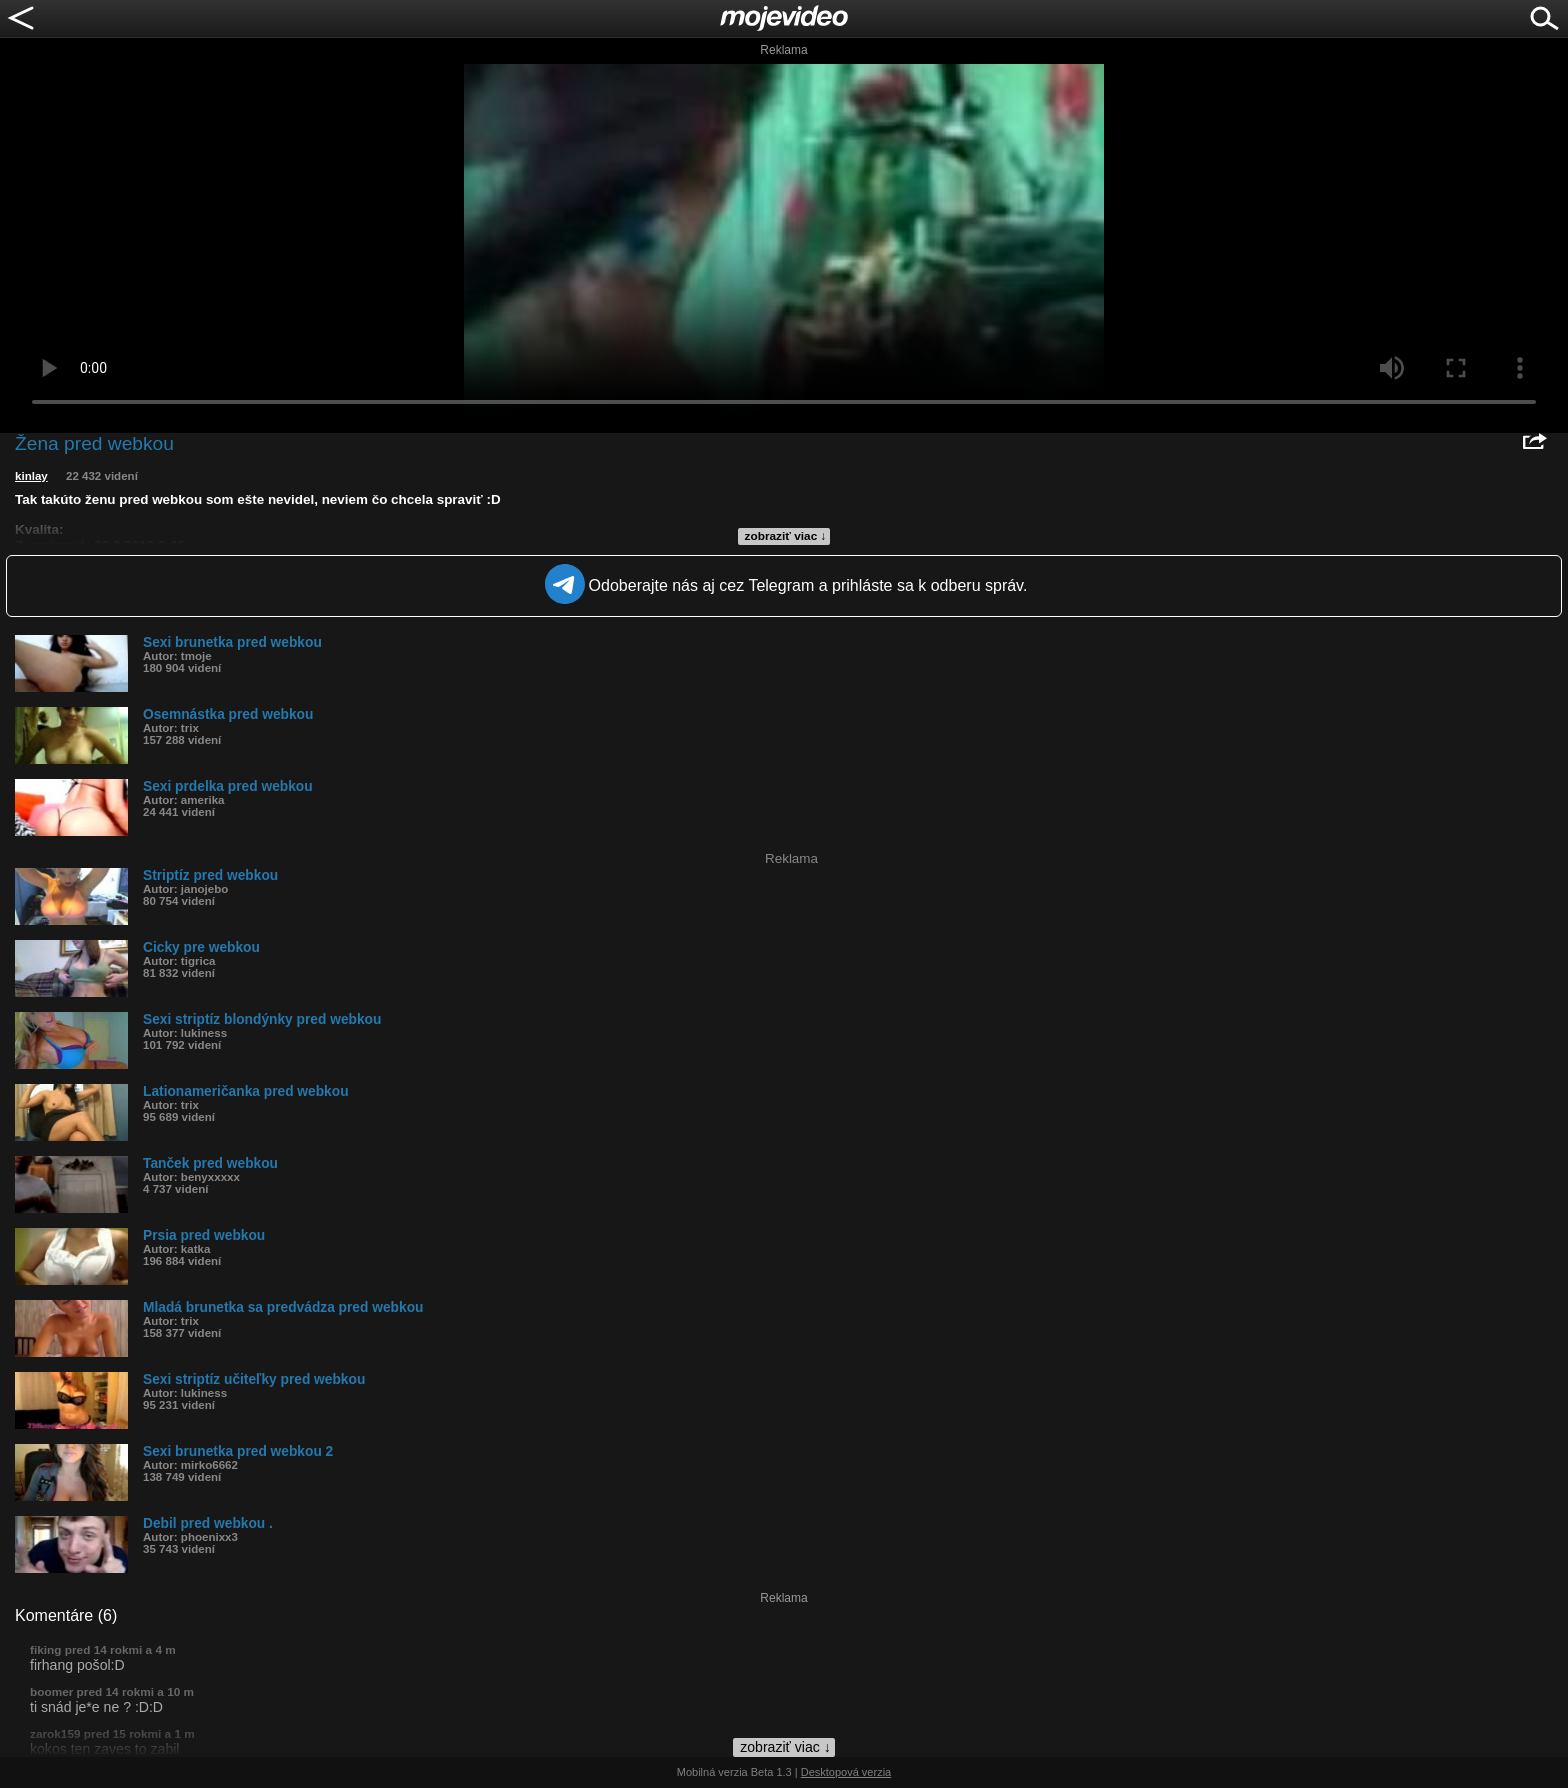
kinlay (31, 476)
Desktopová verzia (846, 1772)
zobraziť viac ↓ (786, 536)
